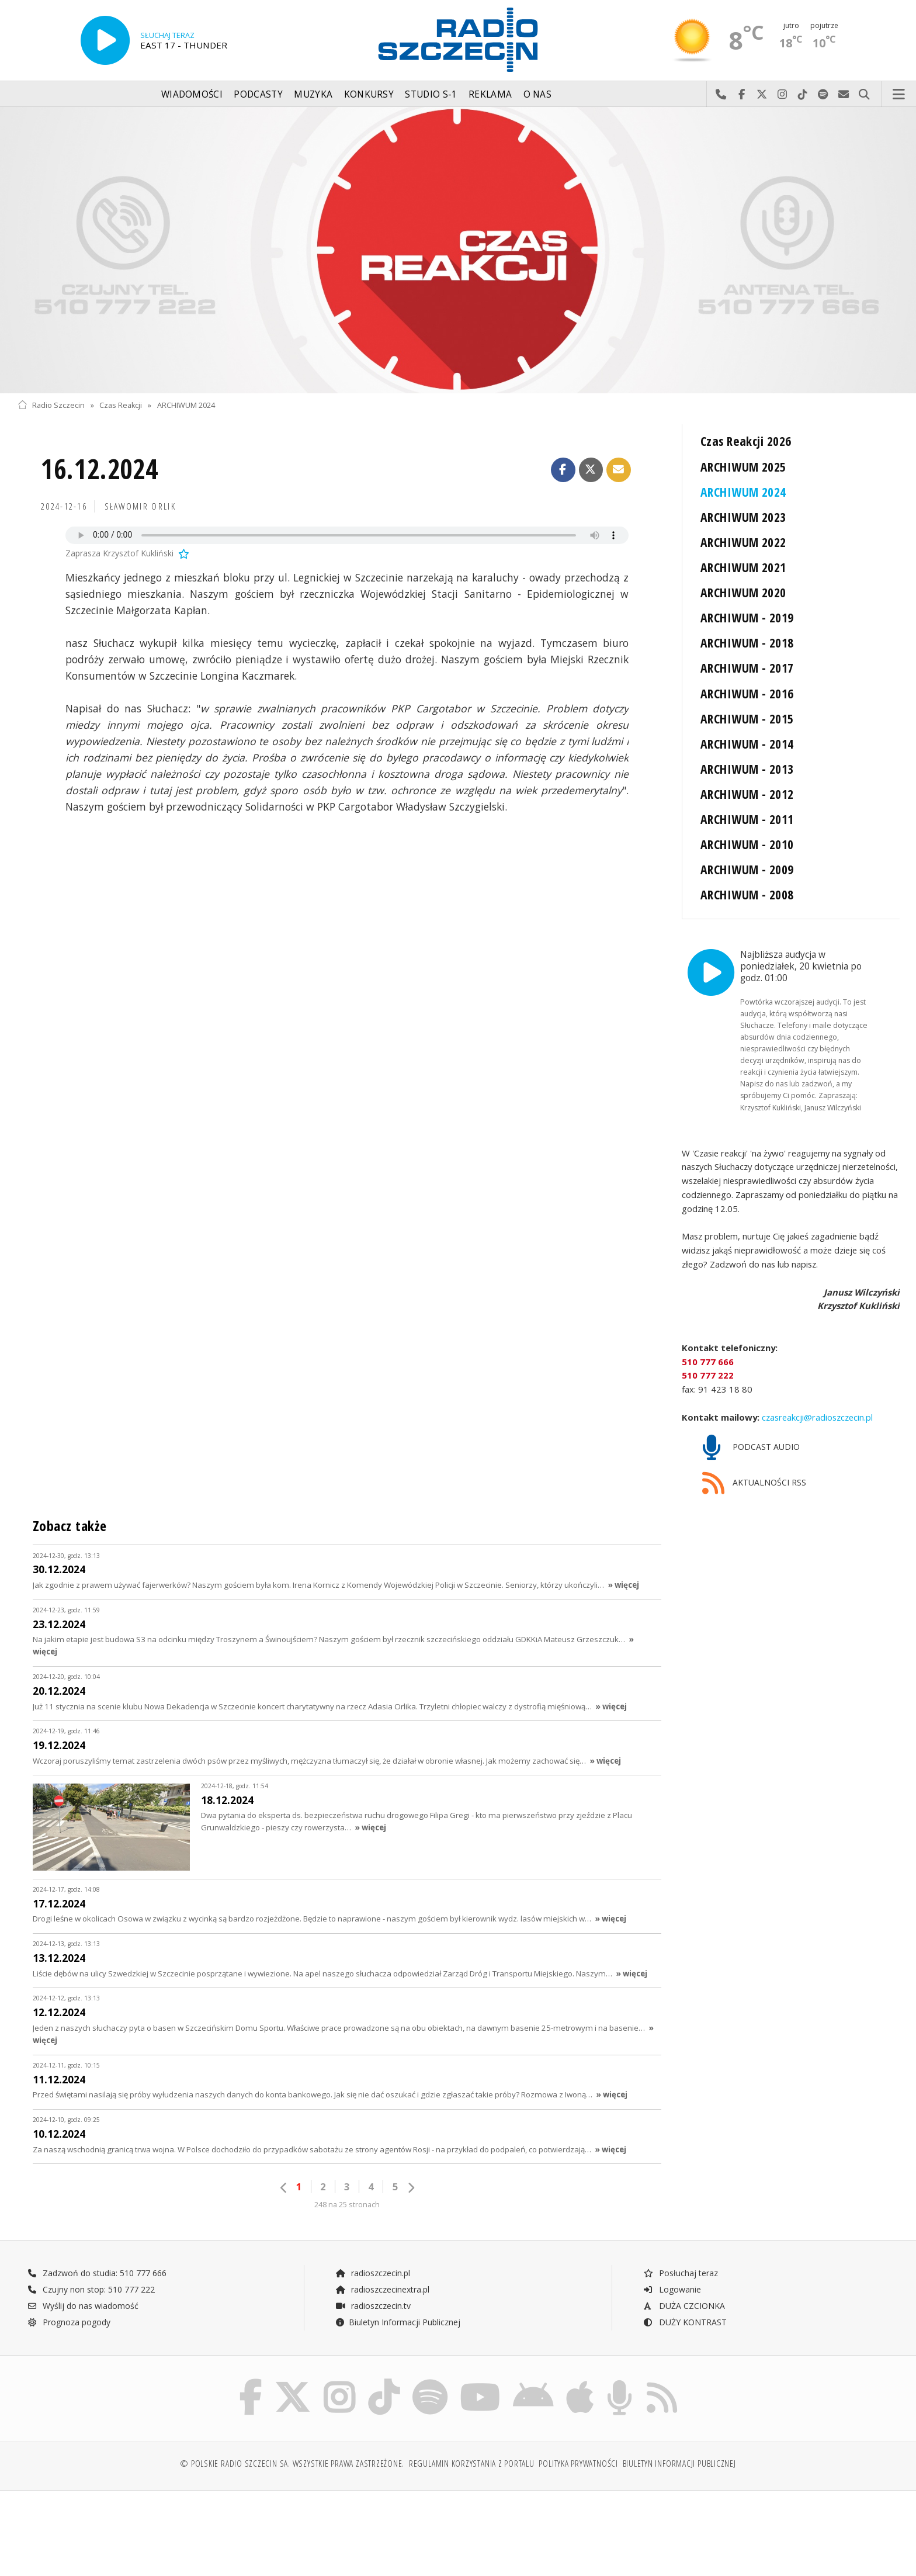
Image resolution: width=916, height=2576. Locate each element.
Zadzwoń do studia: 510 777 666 (97, 2249)
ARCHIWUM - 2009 (746, 869)
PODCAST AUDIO (751, 1424)
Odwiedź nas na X (762, 94)
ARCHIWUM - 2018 (746, 642)
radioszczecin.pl (372, 2249)
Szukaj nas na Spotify (823, 94)
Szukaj (864, 94)
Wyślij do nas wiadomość (844, 94)
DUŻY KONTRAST (685, 2298)
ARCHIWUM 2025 (743, 466)
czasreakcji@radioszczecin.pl (816, 1393)
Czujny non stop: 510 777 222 (91, 2266)
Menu (899, 94)
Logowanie (672, 2266)
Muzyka (313, 94)
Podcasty (258, 94)
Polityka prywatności (578, 2440)
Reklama (490, 94)
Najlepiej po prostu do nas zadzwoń (721, 94)
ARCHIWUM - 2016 (746, 693)
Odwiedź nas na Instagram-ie (782, 94)
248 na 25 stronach (347, 2181)
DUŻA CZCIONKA (684, 2282)
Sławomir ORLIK (140, 506)
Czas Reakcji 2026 (745, 440)
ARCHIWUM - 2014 (746, 743)
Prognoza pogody (69, 2298)
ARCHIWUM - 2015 (746, 718)
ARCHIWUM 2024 (186, 405)
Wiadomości (192, 94)
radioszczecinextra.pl (382, 2266)
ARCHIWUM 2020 (743, 592)
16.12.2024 (99, 469)
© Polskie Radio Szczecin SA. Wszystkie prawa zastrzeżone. (292, 2440)
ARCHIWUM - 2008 (746, 894)
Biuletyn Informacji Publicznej (397, 2298)
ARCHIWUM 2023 (743, 516)
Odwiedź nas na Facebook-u (741, 94)
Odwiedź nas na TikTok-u (803, 94)
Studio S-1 (431, 94)
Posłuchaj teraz (680, 2249)
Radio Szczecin (51, 405)
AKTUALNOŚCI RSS (754, 1459)
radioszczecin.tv (373, 2282)
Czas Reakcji (120, 405)
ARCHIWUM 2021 (743, 567)
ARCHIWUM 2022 (743, 542)
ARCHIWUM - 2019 (746, 617)
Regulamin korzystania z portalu (472, 2440)
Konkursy (369, 94)
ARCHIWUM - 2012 (746, 793)
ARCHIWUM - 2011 (746, 819)
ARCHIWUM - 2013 (746, 768)
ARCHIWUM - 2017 (746, 667)
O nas (537, 94)
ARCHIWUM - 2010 (746, 844)
